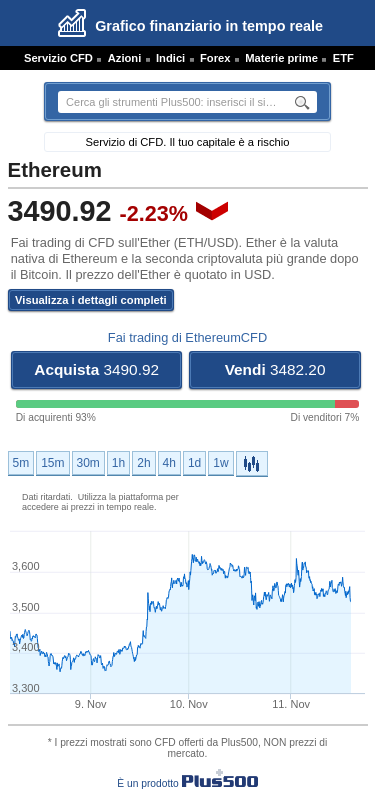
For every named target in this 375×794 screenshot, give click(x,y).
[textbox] (171, 102)
